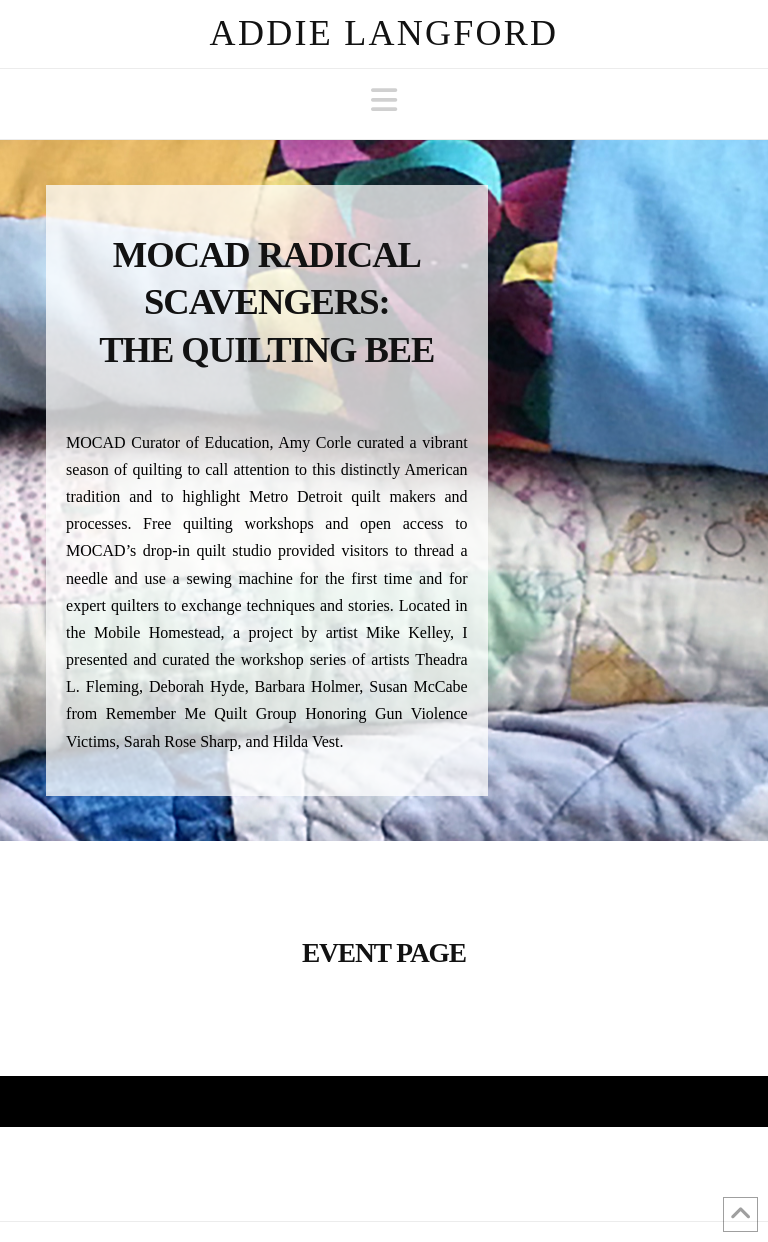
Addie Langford (384, 33)
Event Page (384, 953)
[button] (384, 100)
